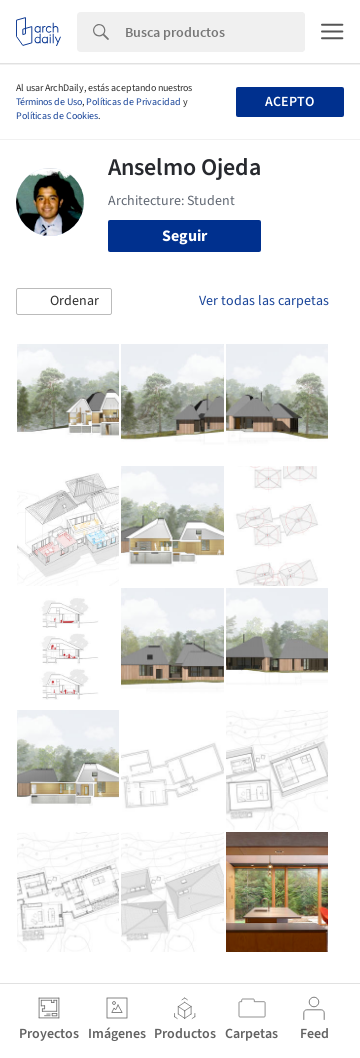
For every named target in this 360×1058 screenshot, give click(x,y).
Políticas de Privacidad (133, 102)
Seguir (184, 236)
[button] (64, 302)
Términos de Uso (49, 102)
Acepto (289, 102)
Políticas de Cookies (57, 116)
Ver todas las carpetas (264, 301)
